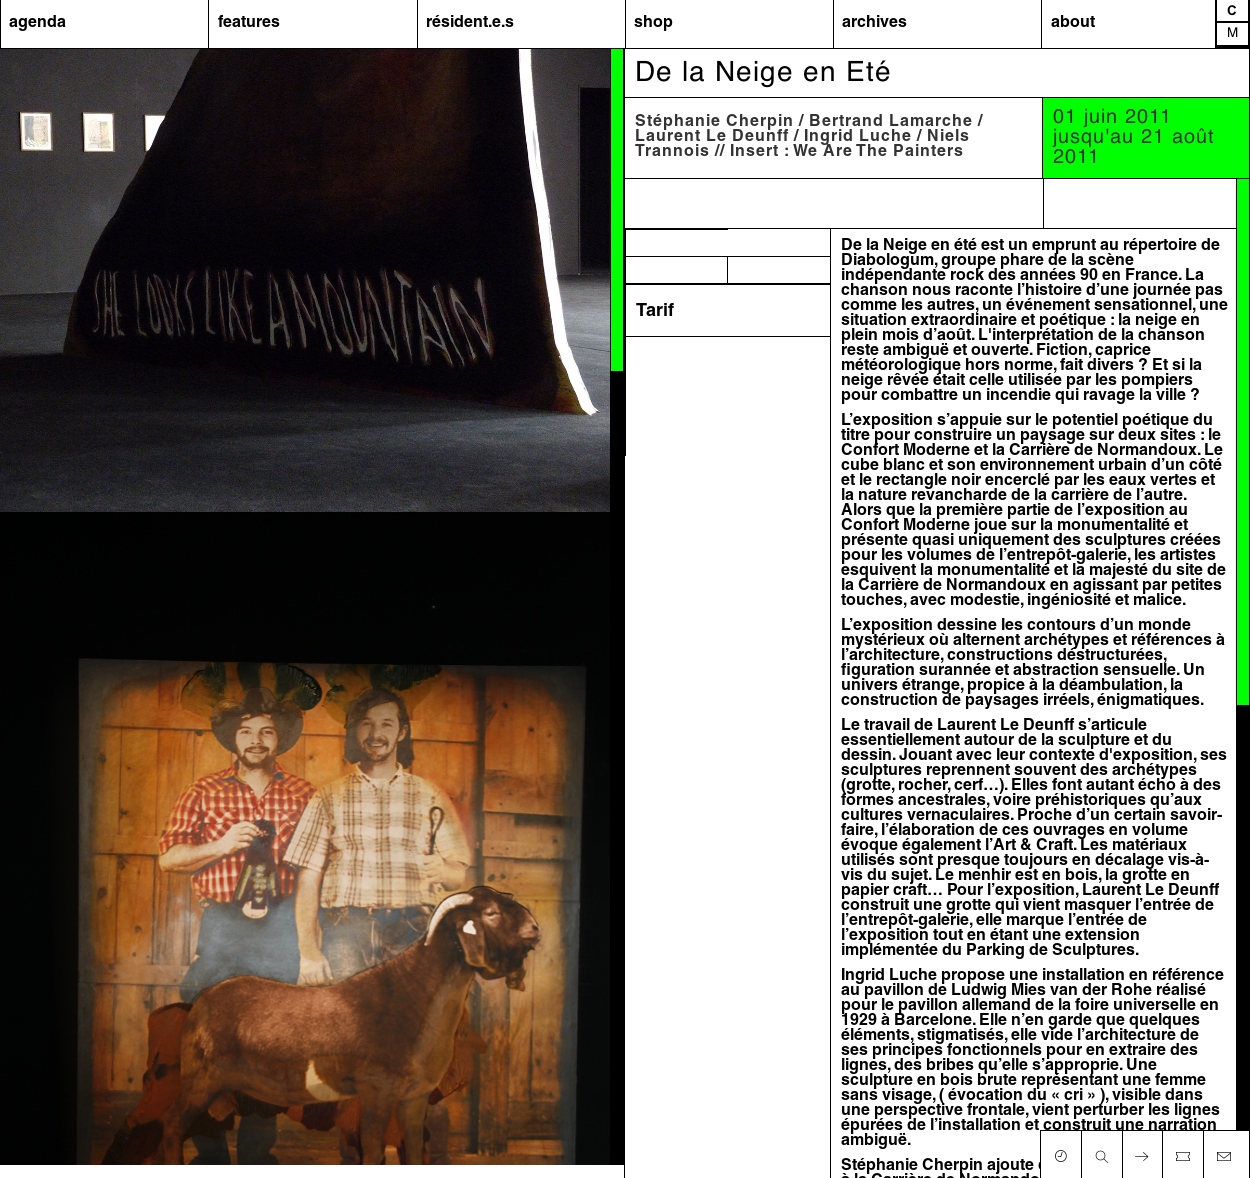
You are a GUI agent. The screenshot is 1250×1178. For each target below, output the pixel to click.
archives (874, 23)
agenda (37, 23)
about (1073, 23)
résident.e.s (470, 23)
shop (653, 23)
